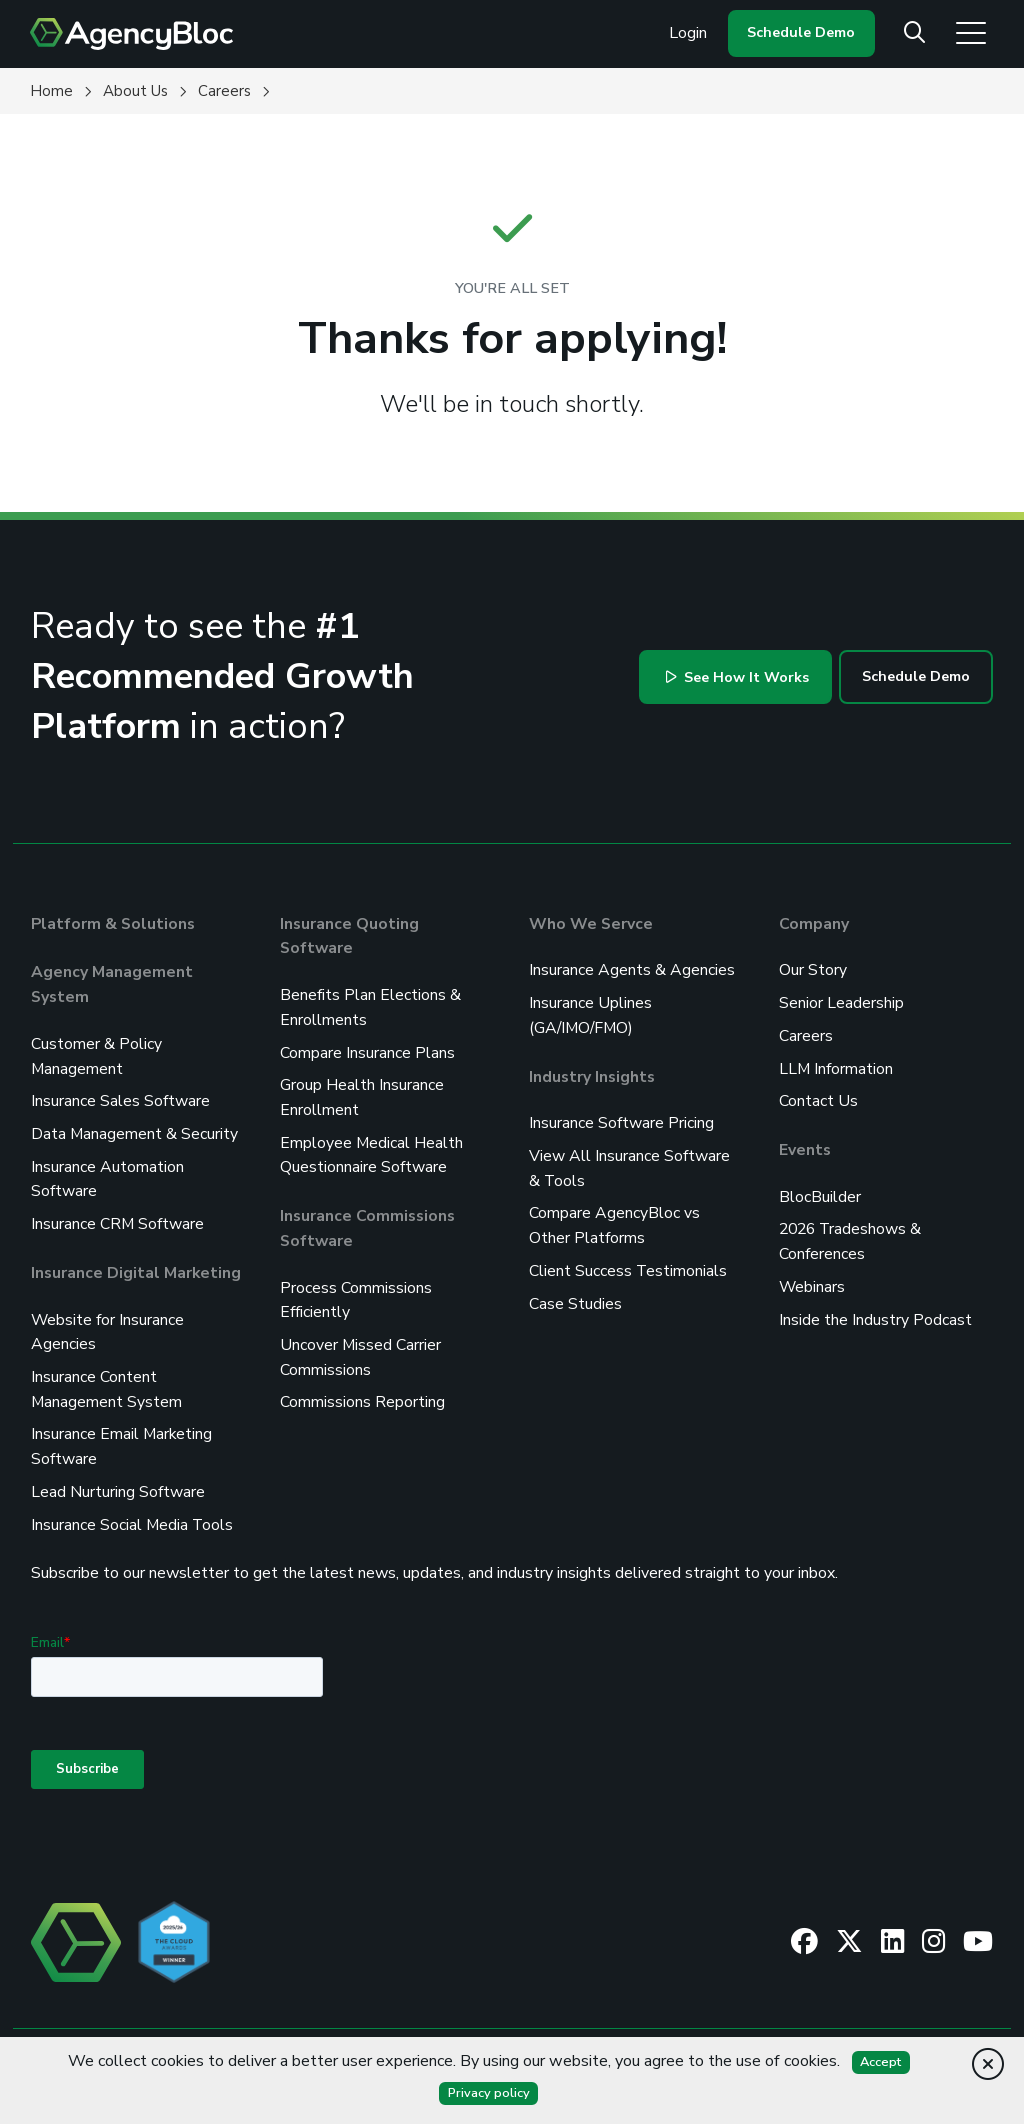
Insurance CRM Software (118, 1218)
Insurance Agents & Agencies (632, 970)
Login (688, 33)
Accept (881, 2062)
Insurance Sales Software (120, 1098)
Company (814, 924)
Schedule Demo (801, 32)
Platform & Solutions (114, 924)
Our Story (813, 970)
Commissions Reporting (362, 1392)
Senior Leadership (841, 1002)
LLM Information (836, 1066)
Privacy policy (488, 2093)
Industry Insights (593, 1074)
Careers (806, 1034)
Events (805, 1146)
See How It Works (737, 677)
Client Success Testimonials (628, 1264)
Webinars (812, 1280)
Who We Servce (591, 924)
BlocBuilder (820, 1192)
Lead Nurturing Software (118, 1480)
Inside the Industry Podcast (875, 1312)
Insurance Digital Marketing (137, 1266)
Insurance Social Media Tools (133, 1512)
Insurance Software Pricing (621, 1120)
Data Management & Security (135, 1130)
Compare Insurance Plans (367, 1050)
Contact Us (818, 1098)
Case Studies (575, 1296)
